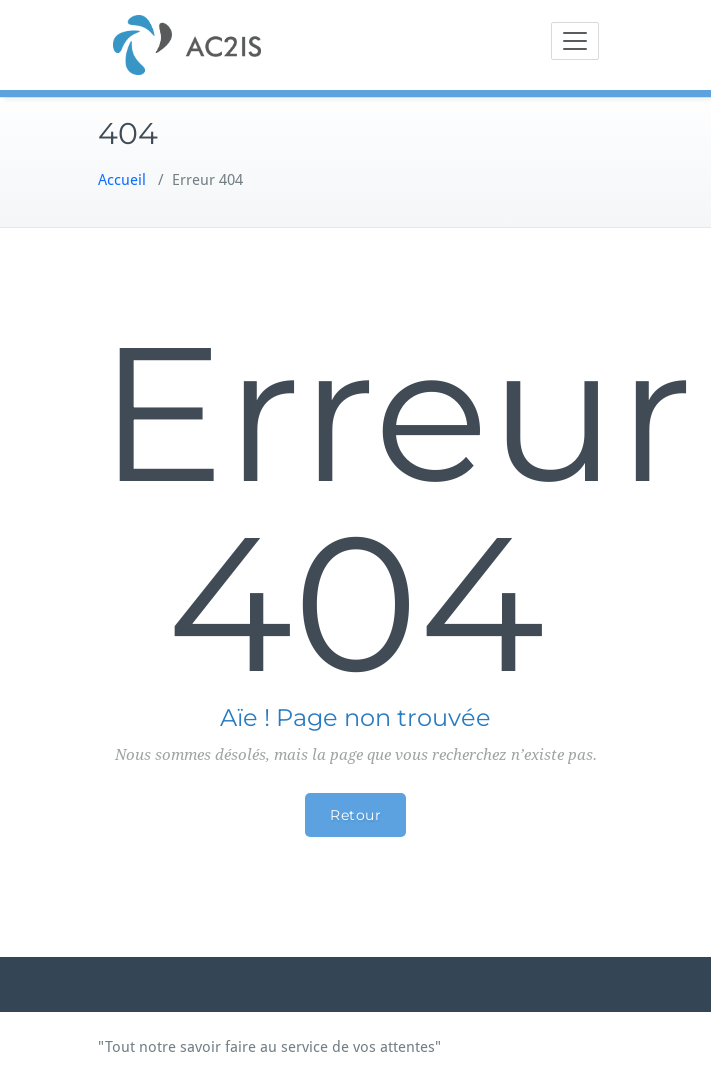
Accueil (122, 180)
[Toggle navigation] (575, 41)
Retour (355, 815)
